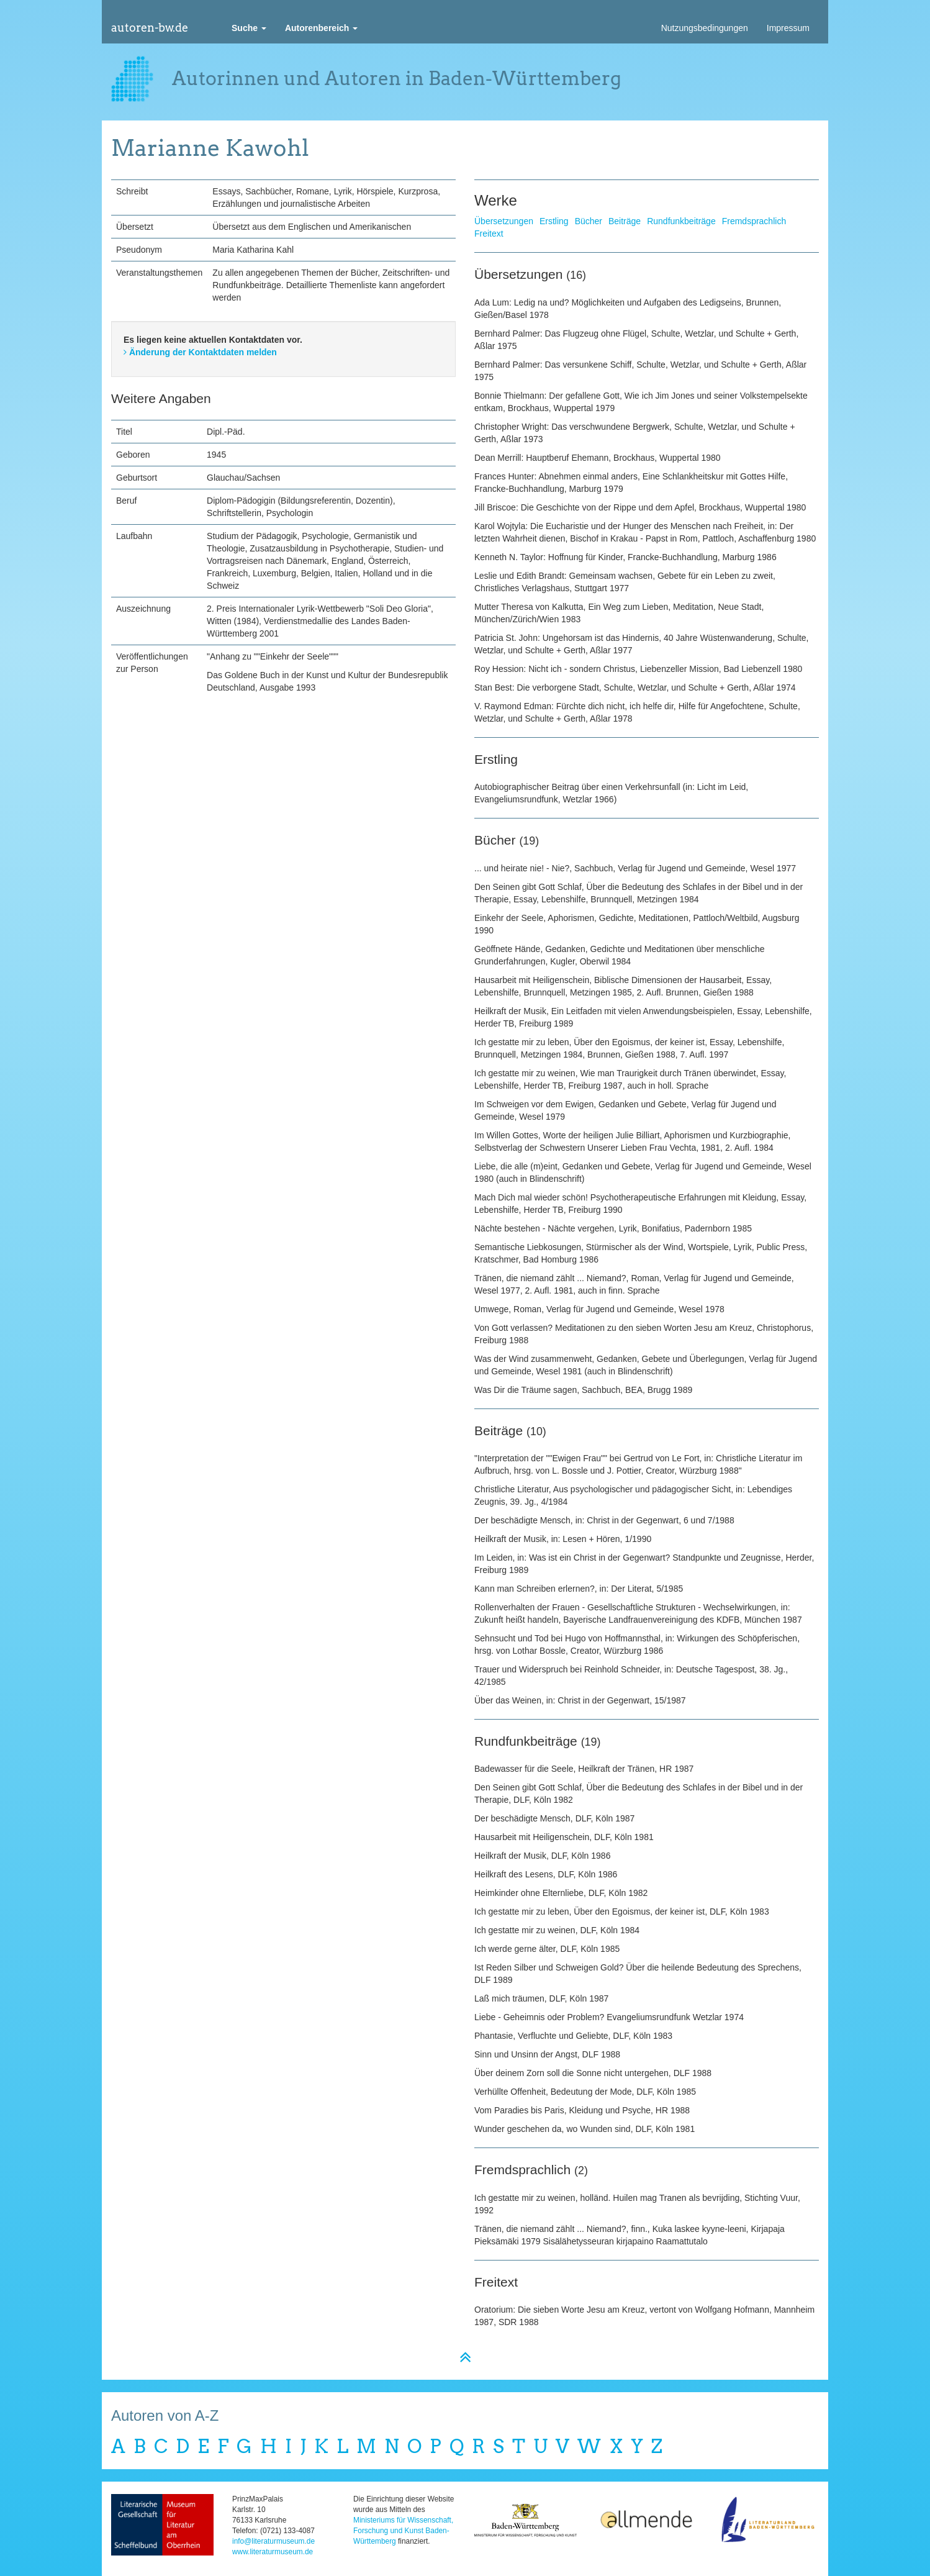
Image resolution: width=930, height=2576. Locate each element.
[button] (249, 27)
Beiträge (624, 221)
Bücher (588, 221)
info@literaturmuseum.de (273, 2541)
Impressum (788, 28)
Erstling (554, 221)
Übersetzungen (503, 221)
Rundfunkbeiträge (681, 221)
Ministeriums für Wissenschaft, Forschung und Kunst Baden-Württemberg (403, 2531)
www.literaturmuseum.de (272, 2551)
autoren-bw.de (149, 27)
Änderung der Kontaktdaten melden (200, 352)
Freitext (488, 233)
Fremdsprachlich (754, 221)
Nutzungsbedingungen (704, 28)
